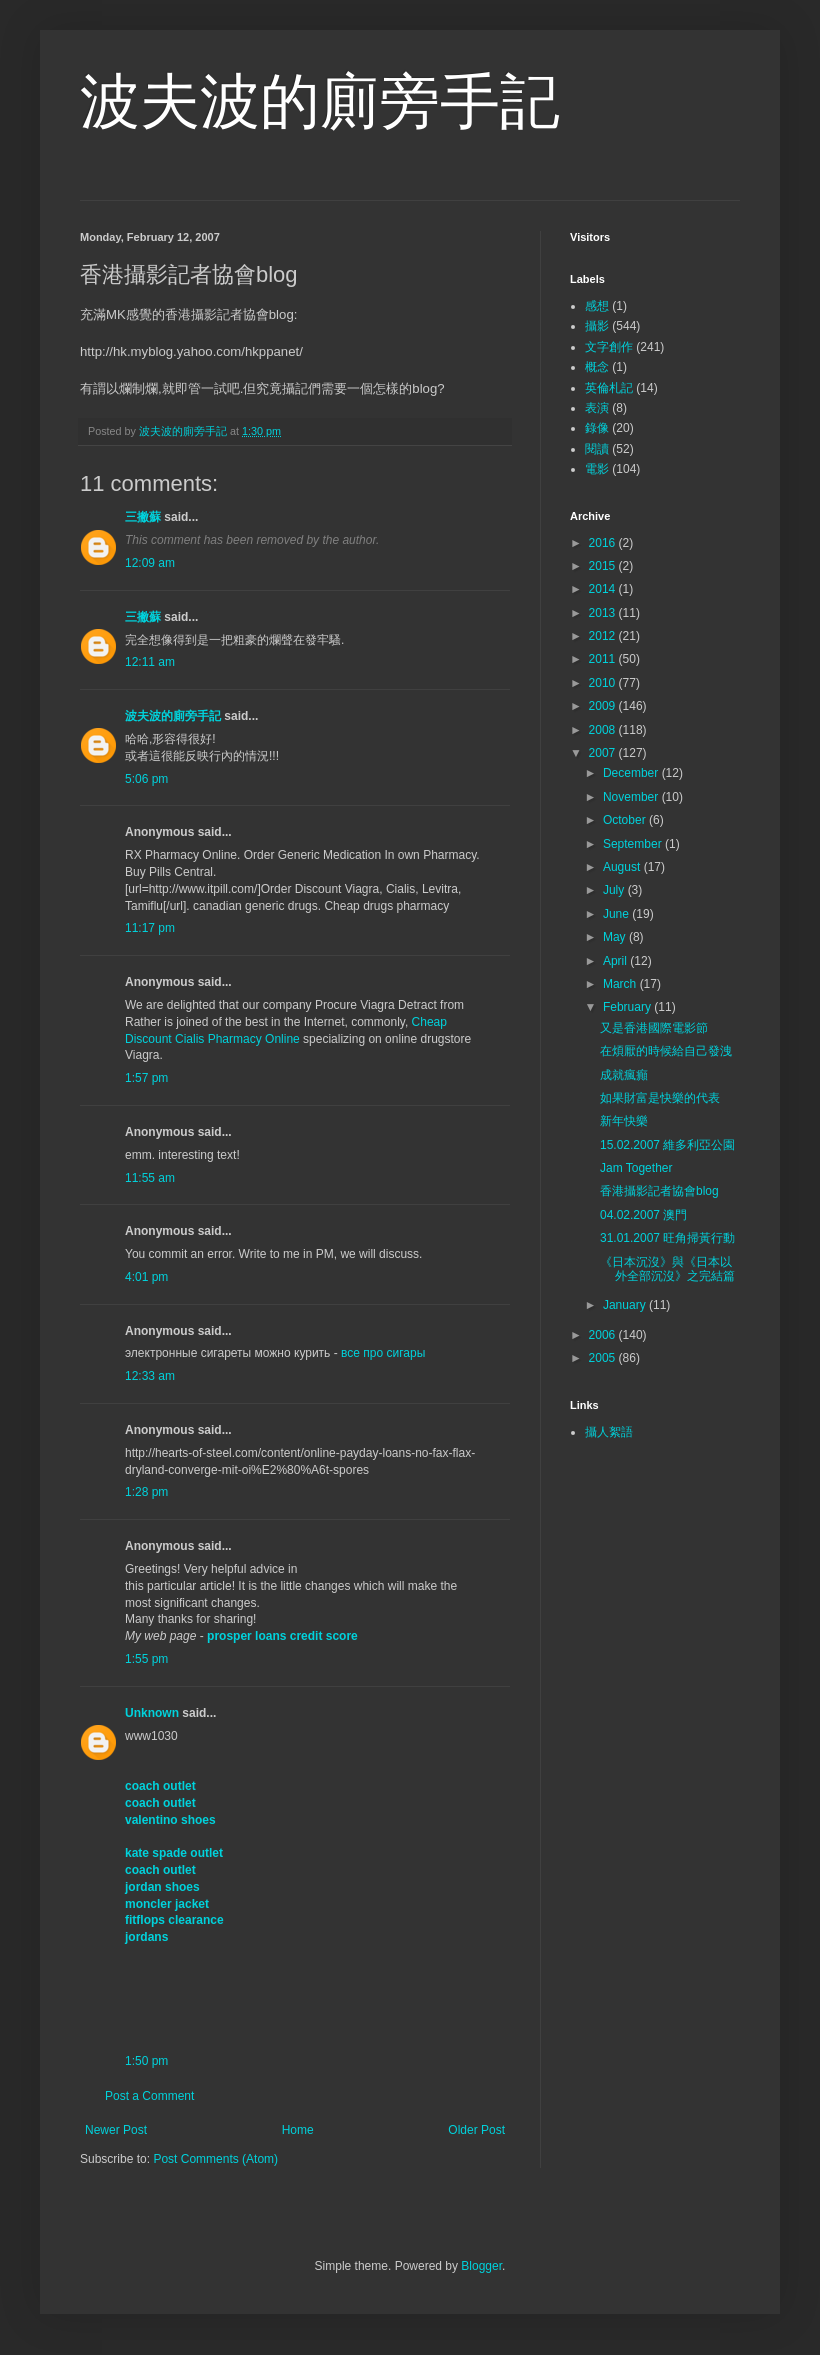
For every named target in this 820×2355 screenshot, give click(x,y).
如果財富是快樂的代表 (660, 1098)
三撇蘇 (143, 517)
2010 (604, 683)
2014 (604, 589)
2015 (604, 566)
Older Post (476, 2130)
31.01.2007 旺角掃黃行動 (667, 1238)
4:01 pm (146, 1277)
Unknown (152, 1713)
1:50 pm (146, 2061)
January (626, 1305)
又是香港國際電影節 (654, 1028)
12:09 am (150, 563)
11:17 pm (150, 928)
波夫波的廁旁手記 (320, 101)
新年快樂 (624, 1121)
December (632, 773)
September (634, 844)
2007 (604, 753)
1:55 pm (146, 1659)
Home (298, 2130)
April (616, 961)
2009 (604, 706)
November (632, 797)
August (623, 867)
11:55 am (150, 1178)
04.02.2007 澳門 (643, 1215)
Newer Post (116, 2130)
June (617, 914)
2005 (604, 1358)
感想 (597, 306)
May (616, 937)
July (615, 890)
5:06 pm (146, 779)
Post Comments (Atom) (215, 2159)
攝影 (597, 326)
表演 (597, 408)
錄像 (597, 428)
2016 (604, 543)
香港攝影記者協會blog (659, 1191)
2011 (604, 659)
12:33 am (150, 1376)
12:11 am (150, 662)
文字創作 (609, 347)
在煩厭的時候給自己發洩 (666, 1051)
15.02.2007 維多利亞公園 (667, 1145)
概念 (597, 367)
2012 (604, 636)
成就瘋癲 (624, 1075)
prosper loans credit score (282, 1636)
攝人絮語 (609, 1432)
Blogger (481, 2266)
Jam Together (636, 1168)
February (628, 1007)
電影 (597, 469)
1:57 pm (146, 1078)
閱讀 (597, 449)
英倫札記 (609, 388)
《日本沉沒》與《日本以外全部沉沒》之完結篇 (667, 1269)
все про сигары (383, 1353)
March (621, 984)
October (626, 820)
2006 (604, 1335)
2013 (604, 613)
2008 (604, 730)
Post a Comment (149, 2096)
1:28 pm (146, 1492)
